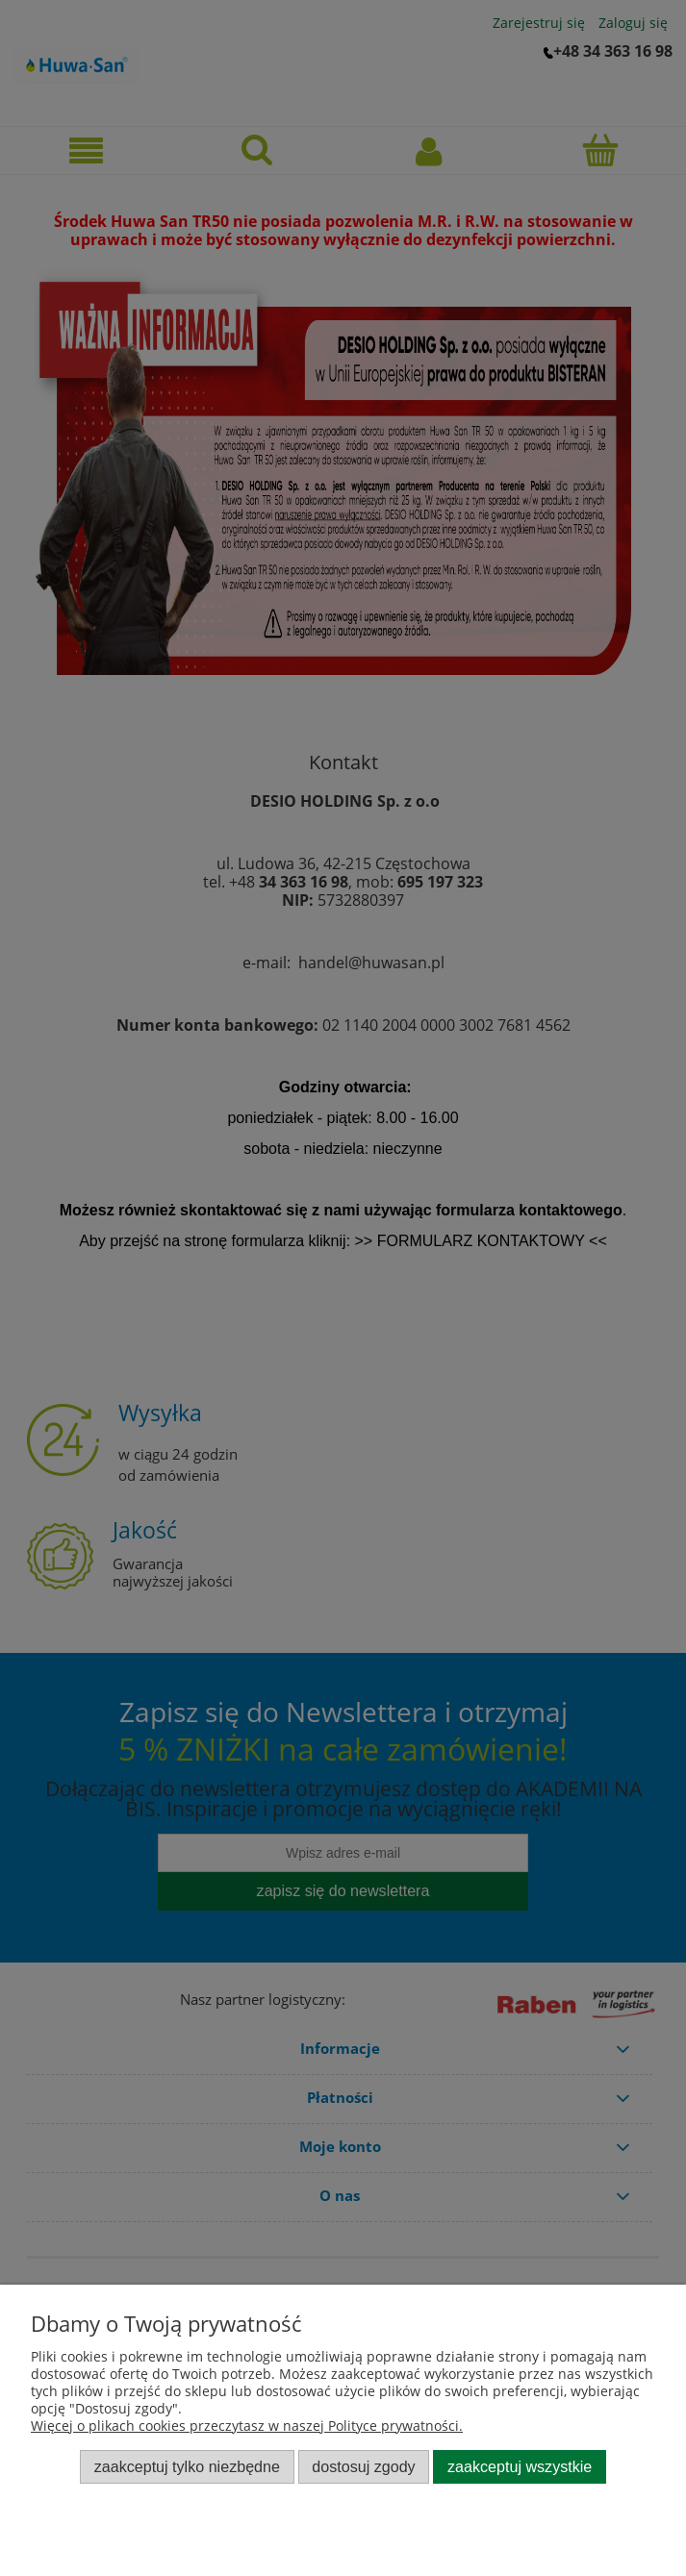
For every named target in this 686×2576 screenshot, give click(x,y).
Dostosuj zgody (363, 2466)
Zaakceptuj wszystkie (519, 2466)
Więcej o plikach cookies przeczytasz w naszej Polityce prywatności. (247, 2425)
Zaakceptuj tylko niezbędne (187, 2466)
